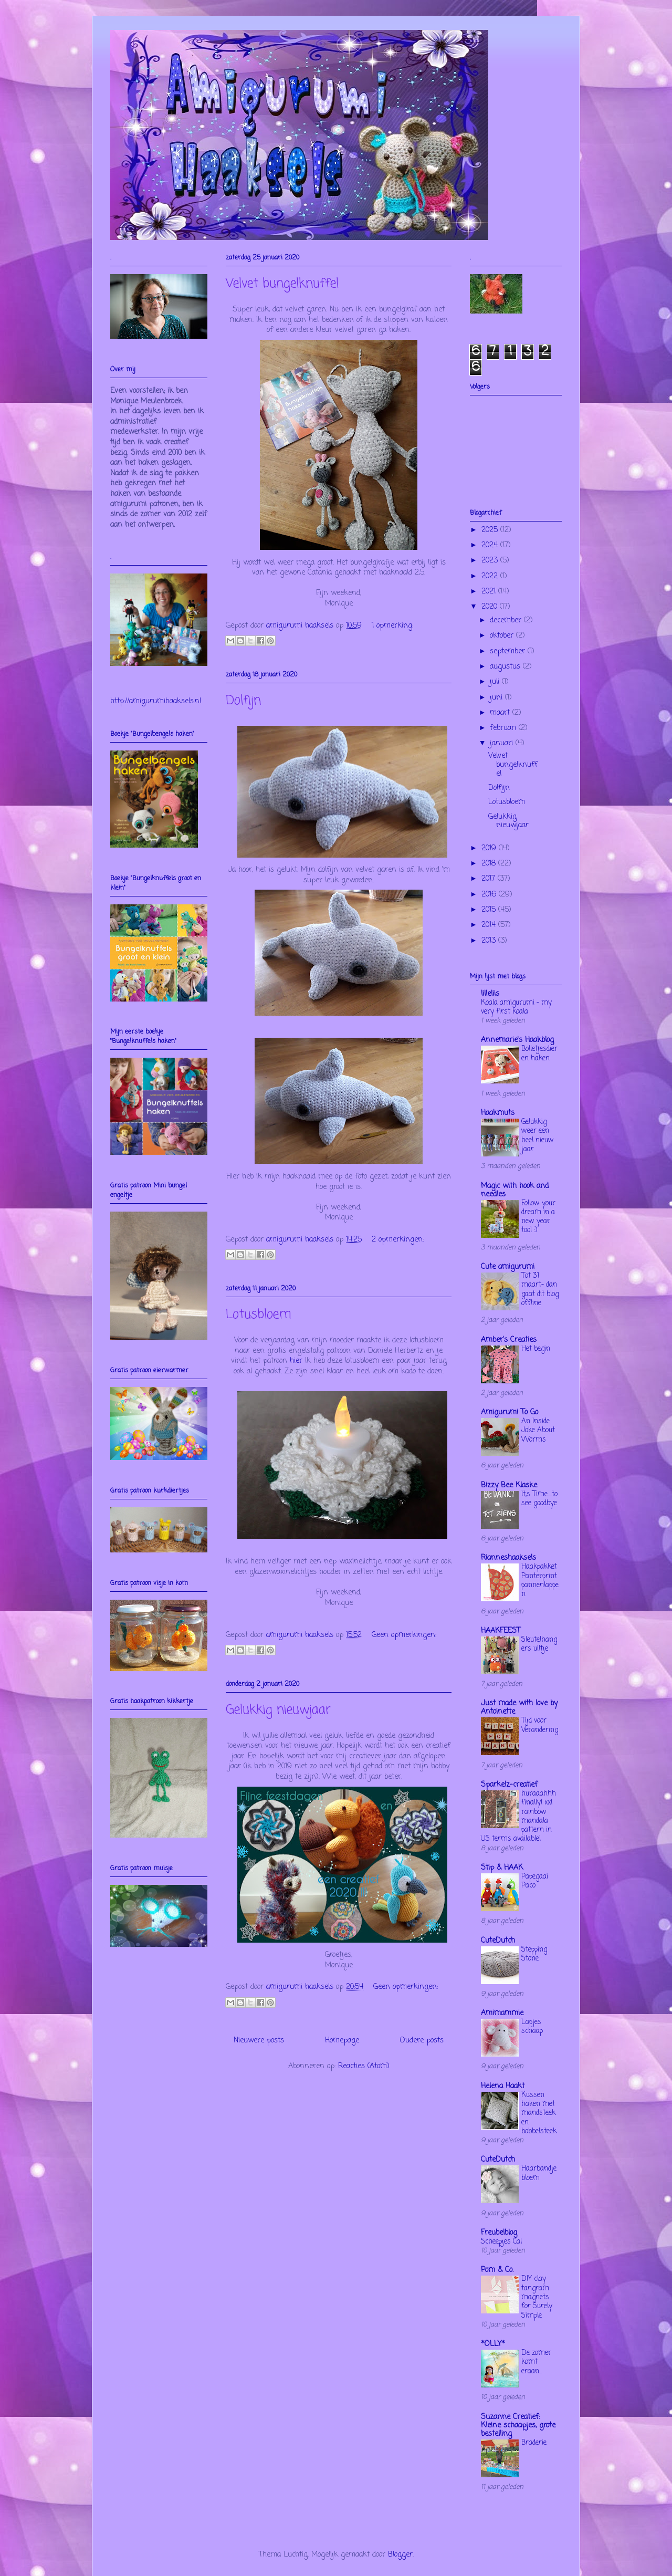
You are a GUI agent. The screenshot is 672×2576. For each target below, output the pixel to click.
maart (501, 712)
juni (497, 697)
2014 (489, 925)
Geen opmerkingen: (404, 1635)
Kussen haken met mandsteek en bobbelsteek (538, 2113)
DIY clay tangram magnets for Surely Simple (536, 2296)
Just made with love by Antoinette (519, 1707)
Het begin (535, 1348)
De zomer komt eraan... (536, 2362)
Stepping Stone (534, 1954)
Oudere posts (422, 2040)
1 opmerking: (392, 625)
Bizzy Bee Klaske (509, 1485)
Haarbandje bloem (538, 2173)
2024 (490, 545)
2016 (490, 894)
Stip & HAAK (502, 1867)
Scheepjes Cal (501, 2241)
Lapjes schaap (532, 2026)
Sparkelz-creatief (509, 1784)
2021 (489, 591)
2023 (490, 560)
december (507, 620)
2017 (489, 878)
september (509, 651)
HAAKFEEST (500, 1630)
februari (504, 728)
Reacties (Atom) (364, 2066)
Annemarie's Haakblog (517, 1040)
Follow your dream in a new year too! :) (538, 1217)
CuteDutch (498, 1940)
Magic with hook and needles (515, 1190)
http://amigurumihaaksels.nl (155, 701)
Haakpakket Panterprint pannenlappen (540, 1580)
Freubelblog (499, 2232)
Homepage (342, 2040)
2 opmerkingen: (398, 1239)
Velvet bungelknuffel (282, 284)
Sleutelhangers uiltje (539, 1644)
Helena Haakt (502, 2086)
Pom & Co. (497, 2270)
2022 (490, 576)
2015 (489, 909)
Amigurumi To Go (509, 1412)
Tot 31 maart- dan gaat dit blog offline (540, 1289)
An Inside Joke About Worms (538, 1430)
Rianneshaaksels (508, 1557)
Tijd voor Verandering (539, 1725)
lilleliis (490, 993)
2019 (490, 848)
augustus (506, 666)
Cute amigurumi (507, 1267)
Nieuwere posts (259, 2040)
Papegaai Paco (534, 1881)
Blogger (400, 2554)
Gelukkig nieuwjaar (278, 1710)
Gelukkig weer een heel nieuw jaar (537, 1135)
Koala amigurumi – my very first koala (516, 1007)
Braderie (534, 2442)
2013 (489, 940)
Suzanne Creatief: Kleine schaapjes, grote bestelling (518, 2425)
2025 (490, 530)
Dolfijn (243, 701)
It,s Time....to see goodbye (539, 1498)
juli (496, 681)
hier (296, 1361)
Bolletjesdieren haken (539, 1053)
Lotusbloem (258, 1314)
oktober (503, 635)
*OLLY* (493, 2344)
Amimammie (502, 2013)
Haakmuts (497, 1113)
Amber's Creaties (509, 1340)
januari (503, 743)
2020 (490, 606)
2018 (489, 863)
